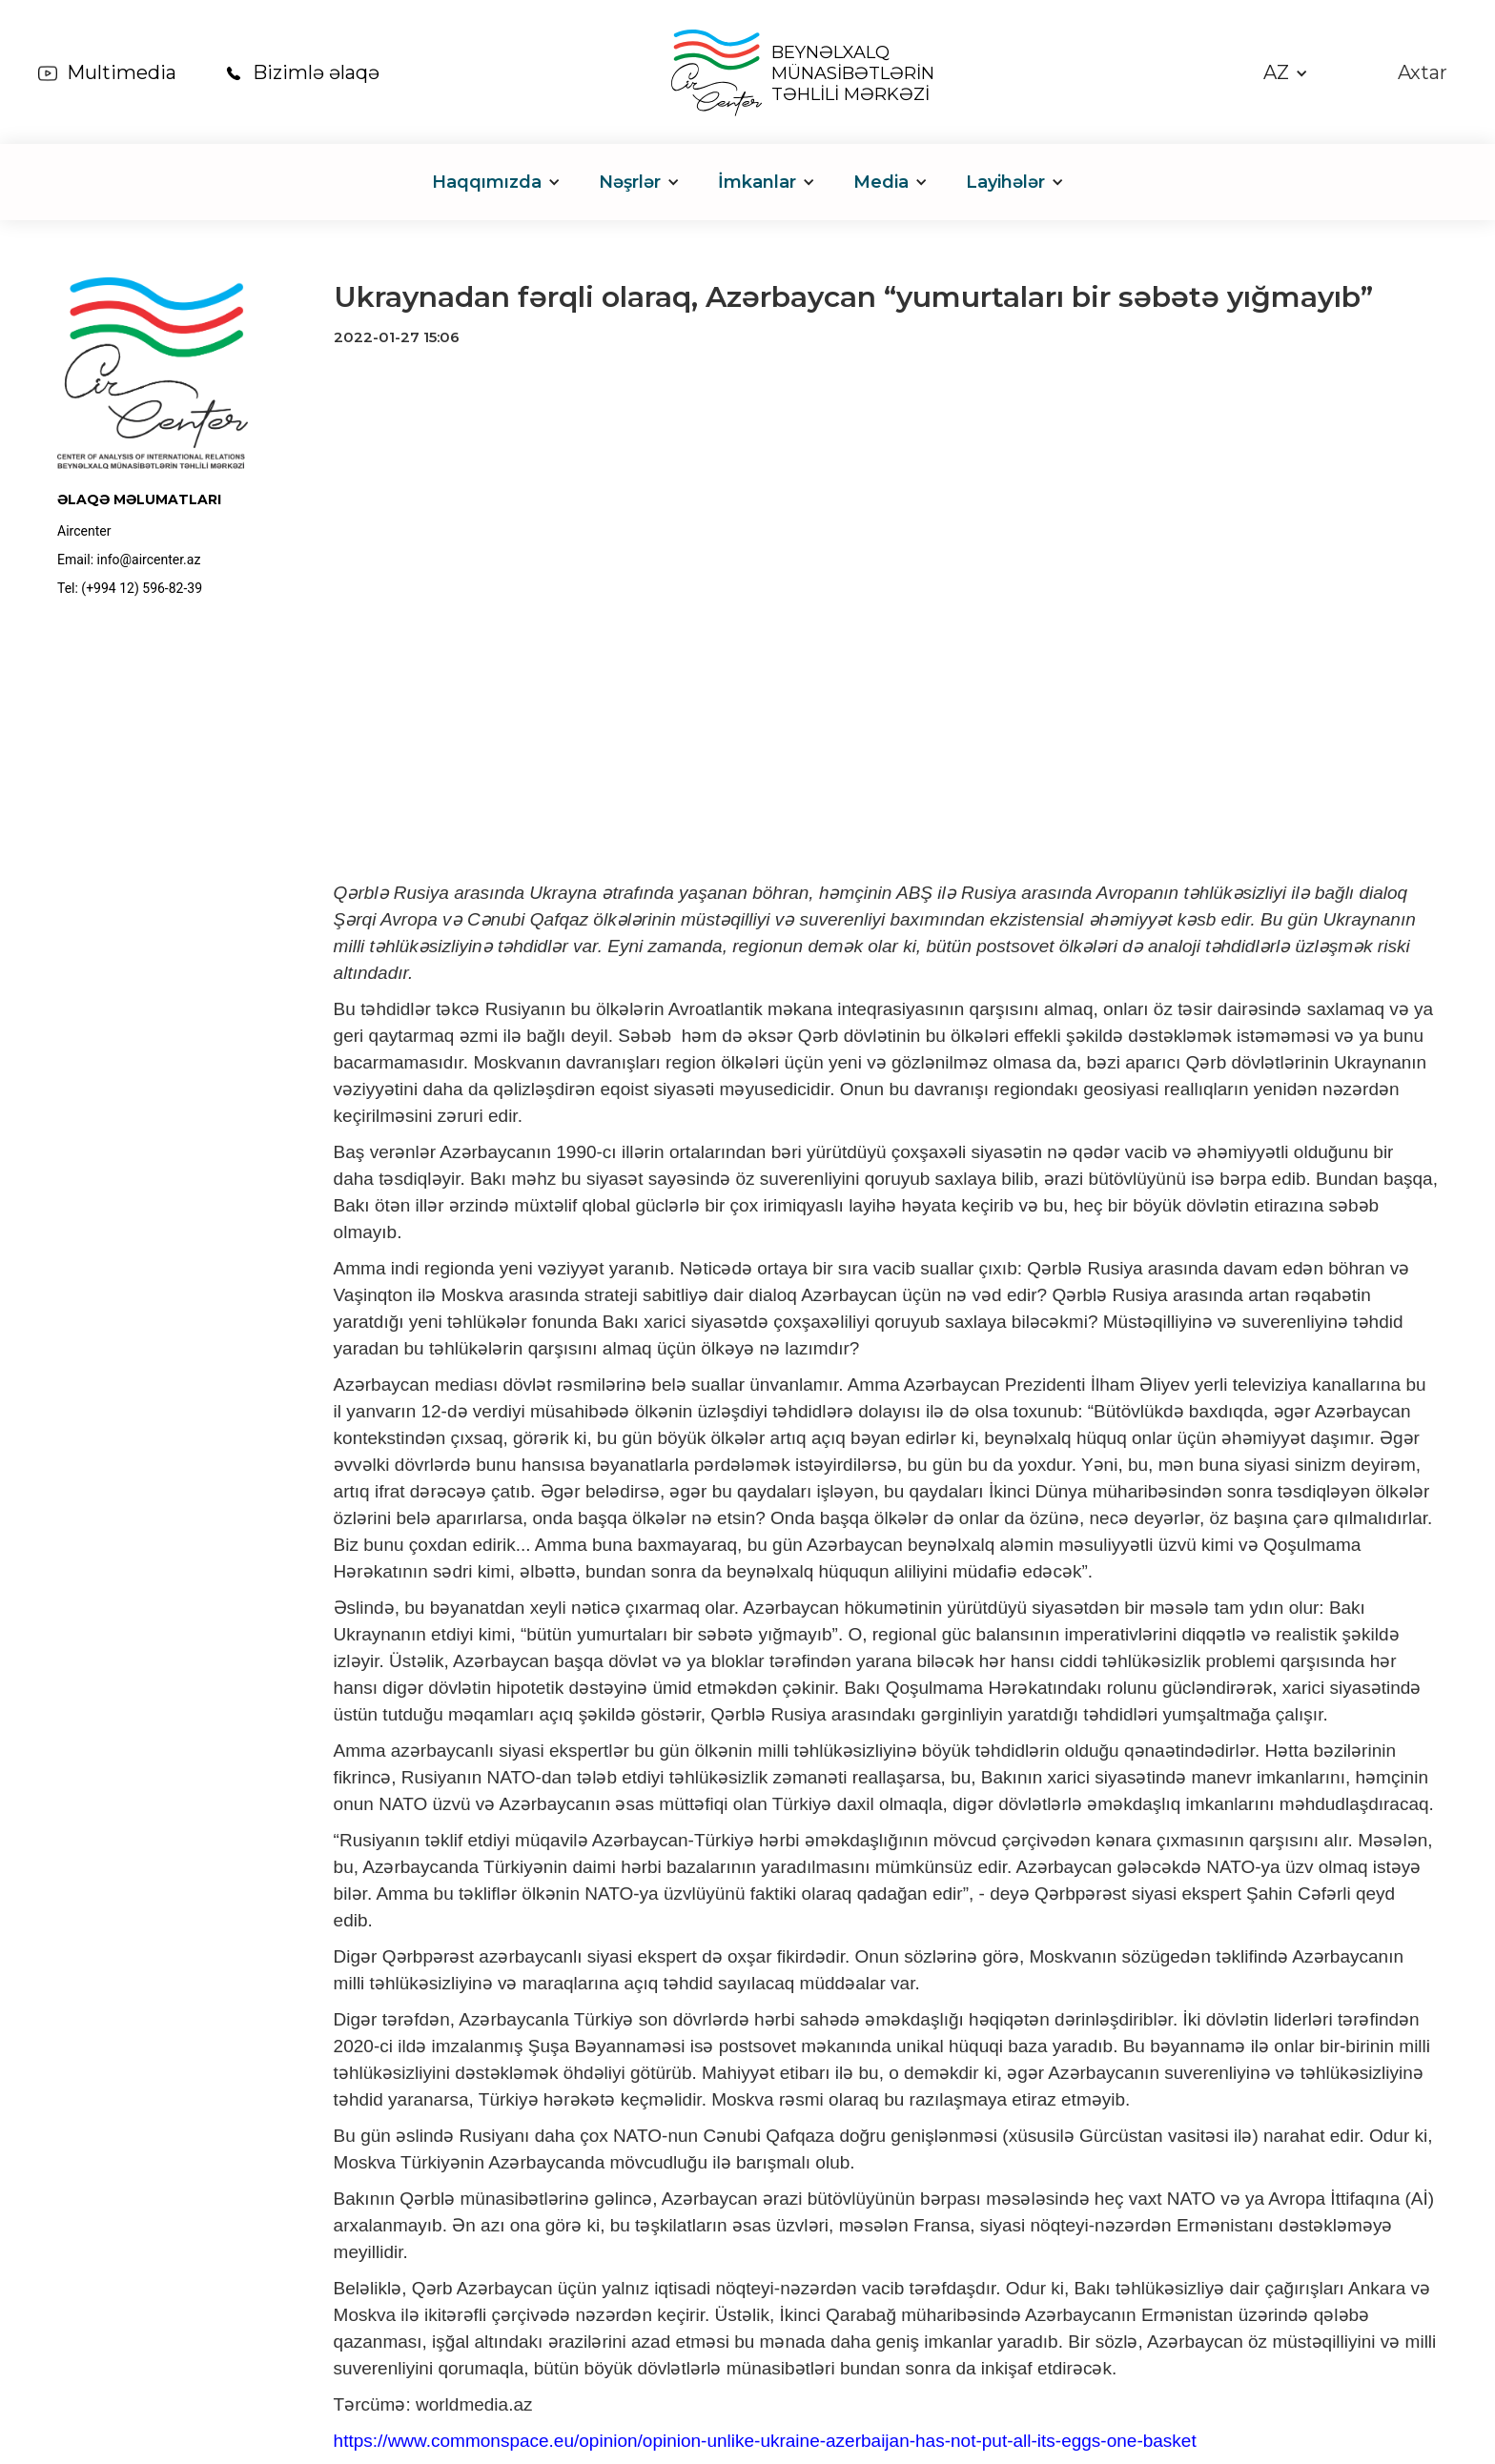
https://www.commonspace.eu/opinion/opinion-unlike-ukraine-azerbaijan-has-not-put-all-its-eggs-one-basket (765, 2441)
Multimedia (121, 72)
